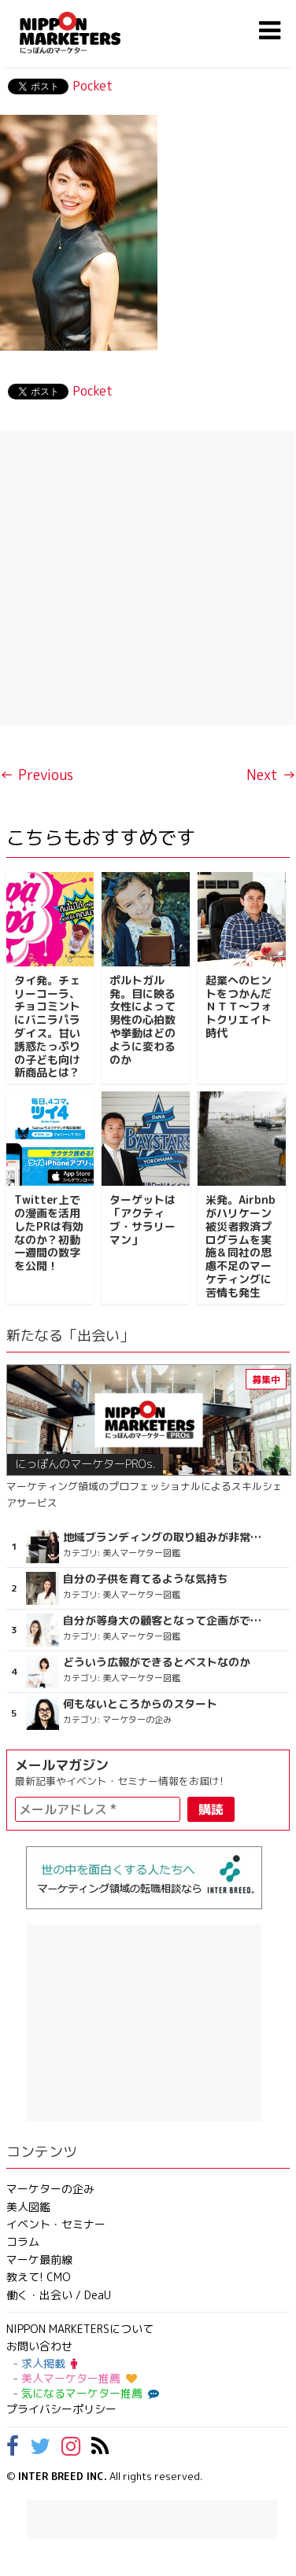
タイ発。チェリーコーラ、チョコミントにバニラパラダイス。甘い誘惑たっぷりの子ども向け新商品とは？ (47, 1026)
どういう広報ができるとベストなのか (156, 1662)
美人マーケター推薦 (79, 2378)
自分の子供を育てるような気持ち (145, 1578)
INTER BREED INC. (62, 2476)
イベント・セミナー (55, 2224)
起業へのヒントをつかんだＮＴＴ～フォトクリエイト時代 (238, 1006)
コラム (22, 2241)
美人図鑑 (28, 2206)
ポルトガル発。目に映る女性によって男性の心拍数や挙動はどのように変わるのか (142, 1020)
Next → (271, 775)
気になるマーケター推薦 (88, 2393)
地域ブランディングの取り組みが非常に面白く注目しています (165, 1537)
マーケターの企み (50, 2188)
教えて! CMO (38, 2276)
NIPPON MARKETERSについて (80, 2328)
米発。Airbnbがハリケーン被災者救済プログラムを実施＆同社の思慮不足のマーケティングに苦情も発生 (240, 1246)
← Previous (36, 775)
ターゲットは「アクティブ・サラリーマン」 (142, 1219)
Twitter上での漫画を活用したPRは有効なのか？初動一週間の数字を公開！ (48, 1232)
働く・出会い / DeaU (58, 2294)
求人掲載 (49, 2363)
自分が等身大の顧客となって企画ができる (165, 1620)
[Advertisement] (147, 577)
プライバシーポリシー (61, 2408)
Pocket (92, 85)
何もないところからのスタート (140, 1703)
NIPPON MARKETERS (86, 32)
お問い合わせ (39, 2346)
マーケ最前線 (39, 2259)
